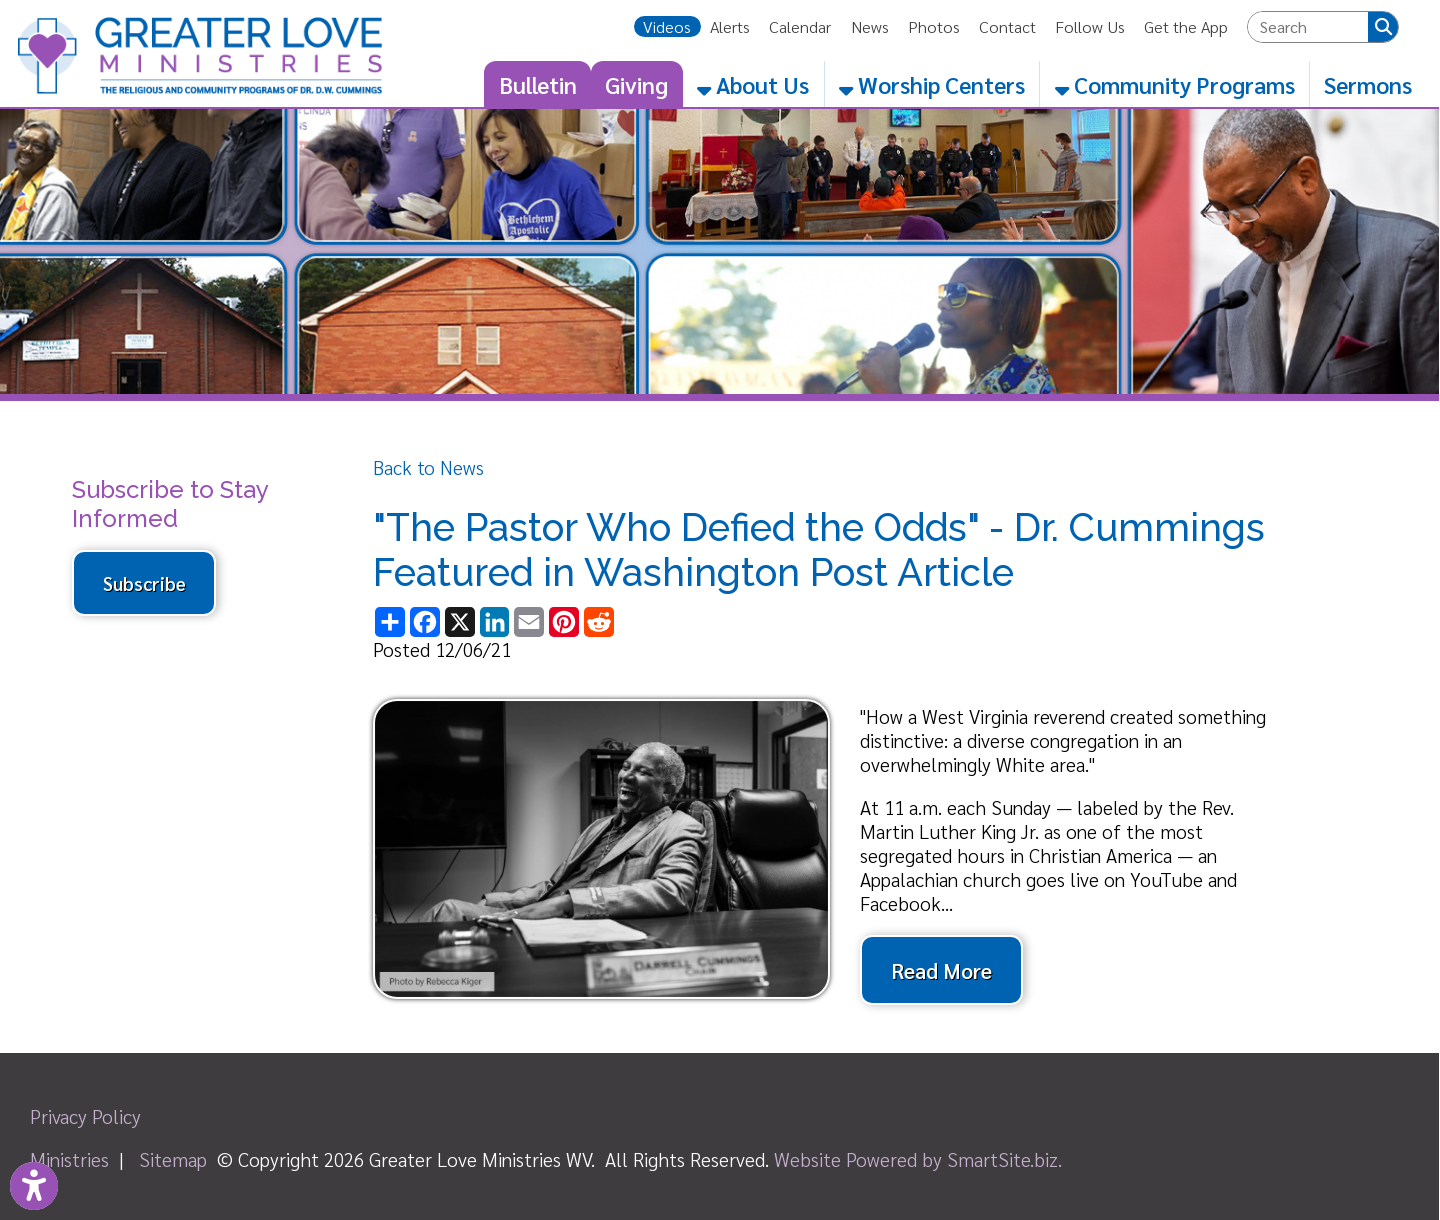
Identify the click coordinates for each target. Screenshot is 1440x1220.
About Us (753, 84)
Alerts (730, 26)
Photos (934, 26)
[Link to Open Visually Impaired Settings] (34, 1186)
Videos (667, 26)
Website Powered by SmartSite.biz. (918, 1159)
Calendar (800, 26)
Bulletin (538, 84)
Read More (941, 970)
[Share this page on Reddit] (598, 622)
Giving (636, 84)
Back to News (428, 467)
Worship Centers (932, 84)
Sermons (1368, 84)
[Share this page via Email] (529, 622)
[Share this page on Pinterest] (564, 622)
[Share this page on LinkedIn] (494, 622)
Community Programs (1175, 84)
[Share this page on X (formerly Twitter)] (459, 622)
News (870, 26)
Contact (1007, 26)
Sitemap (173, 1159)
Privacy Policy (85, 1116)
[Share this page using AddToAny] (390, 622)
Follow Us (1090, 26)
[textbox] (1308, 27)
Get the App (1186, 26)
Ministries (69, 1159)
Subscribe (144, 583)
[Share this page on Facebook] (425, 622)
